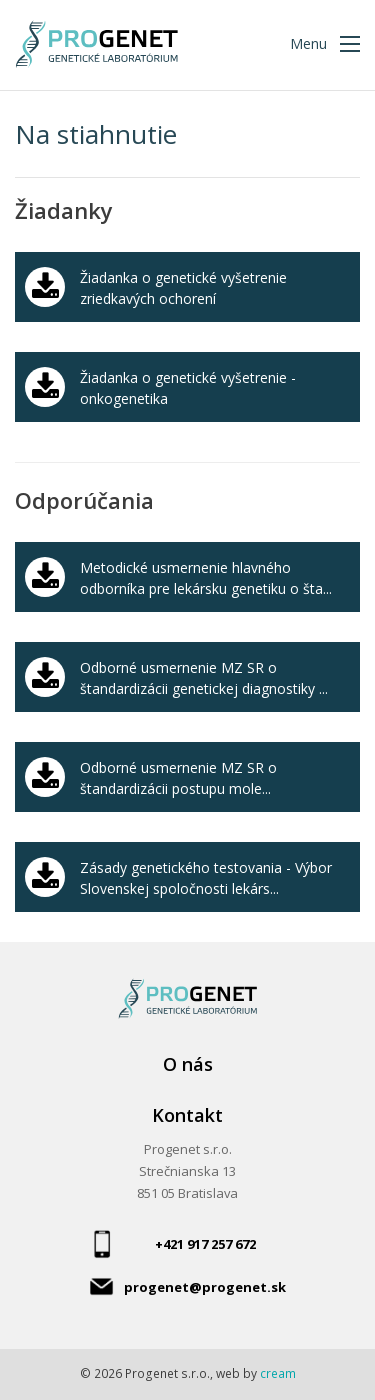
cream (278, 1373)
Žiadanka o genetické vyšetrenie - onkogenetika (188, 388)
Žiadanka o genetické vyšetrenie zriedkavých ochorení (183, 288)
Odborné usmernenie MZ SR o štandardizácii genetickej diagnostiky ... (204, 678)
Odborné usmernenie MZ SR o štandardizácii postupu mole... (178, 778)
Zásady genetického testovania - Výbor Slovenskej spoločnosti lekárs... (206, 878)
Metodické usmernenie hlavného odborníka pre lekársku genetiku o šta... (206, 578)
